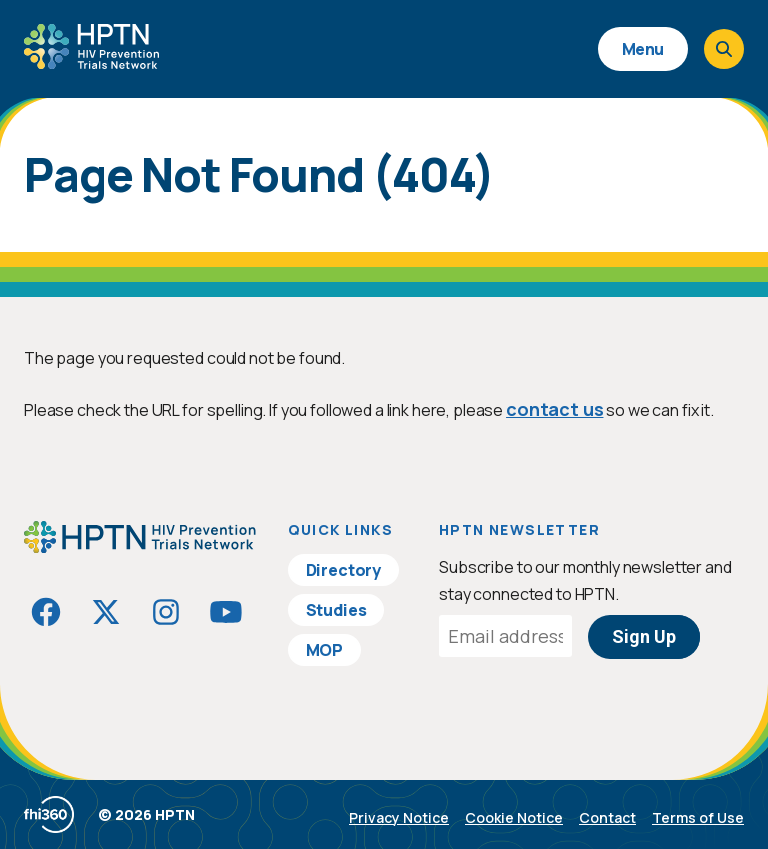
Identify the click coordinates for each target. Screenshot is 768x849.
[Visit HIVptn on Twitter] (106, 612)
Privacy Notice (399, 817)
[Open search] (724, 49)
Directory (344, 570)
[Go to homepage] (91, 62)
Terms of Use (698, 817)
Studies (336, 610)
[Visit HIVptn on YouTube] (226, 612)
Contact (607, 817)
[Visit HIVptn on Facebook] (46, 612)
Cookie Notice (514, 817)
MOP (325, 650)
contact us (554, 409)
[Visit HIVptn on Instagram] (166, 612)
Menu (643, 49)
